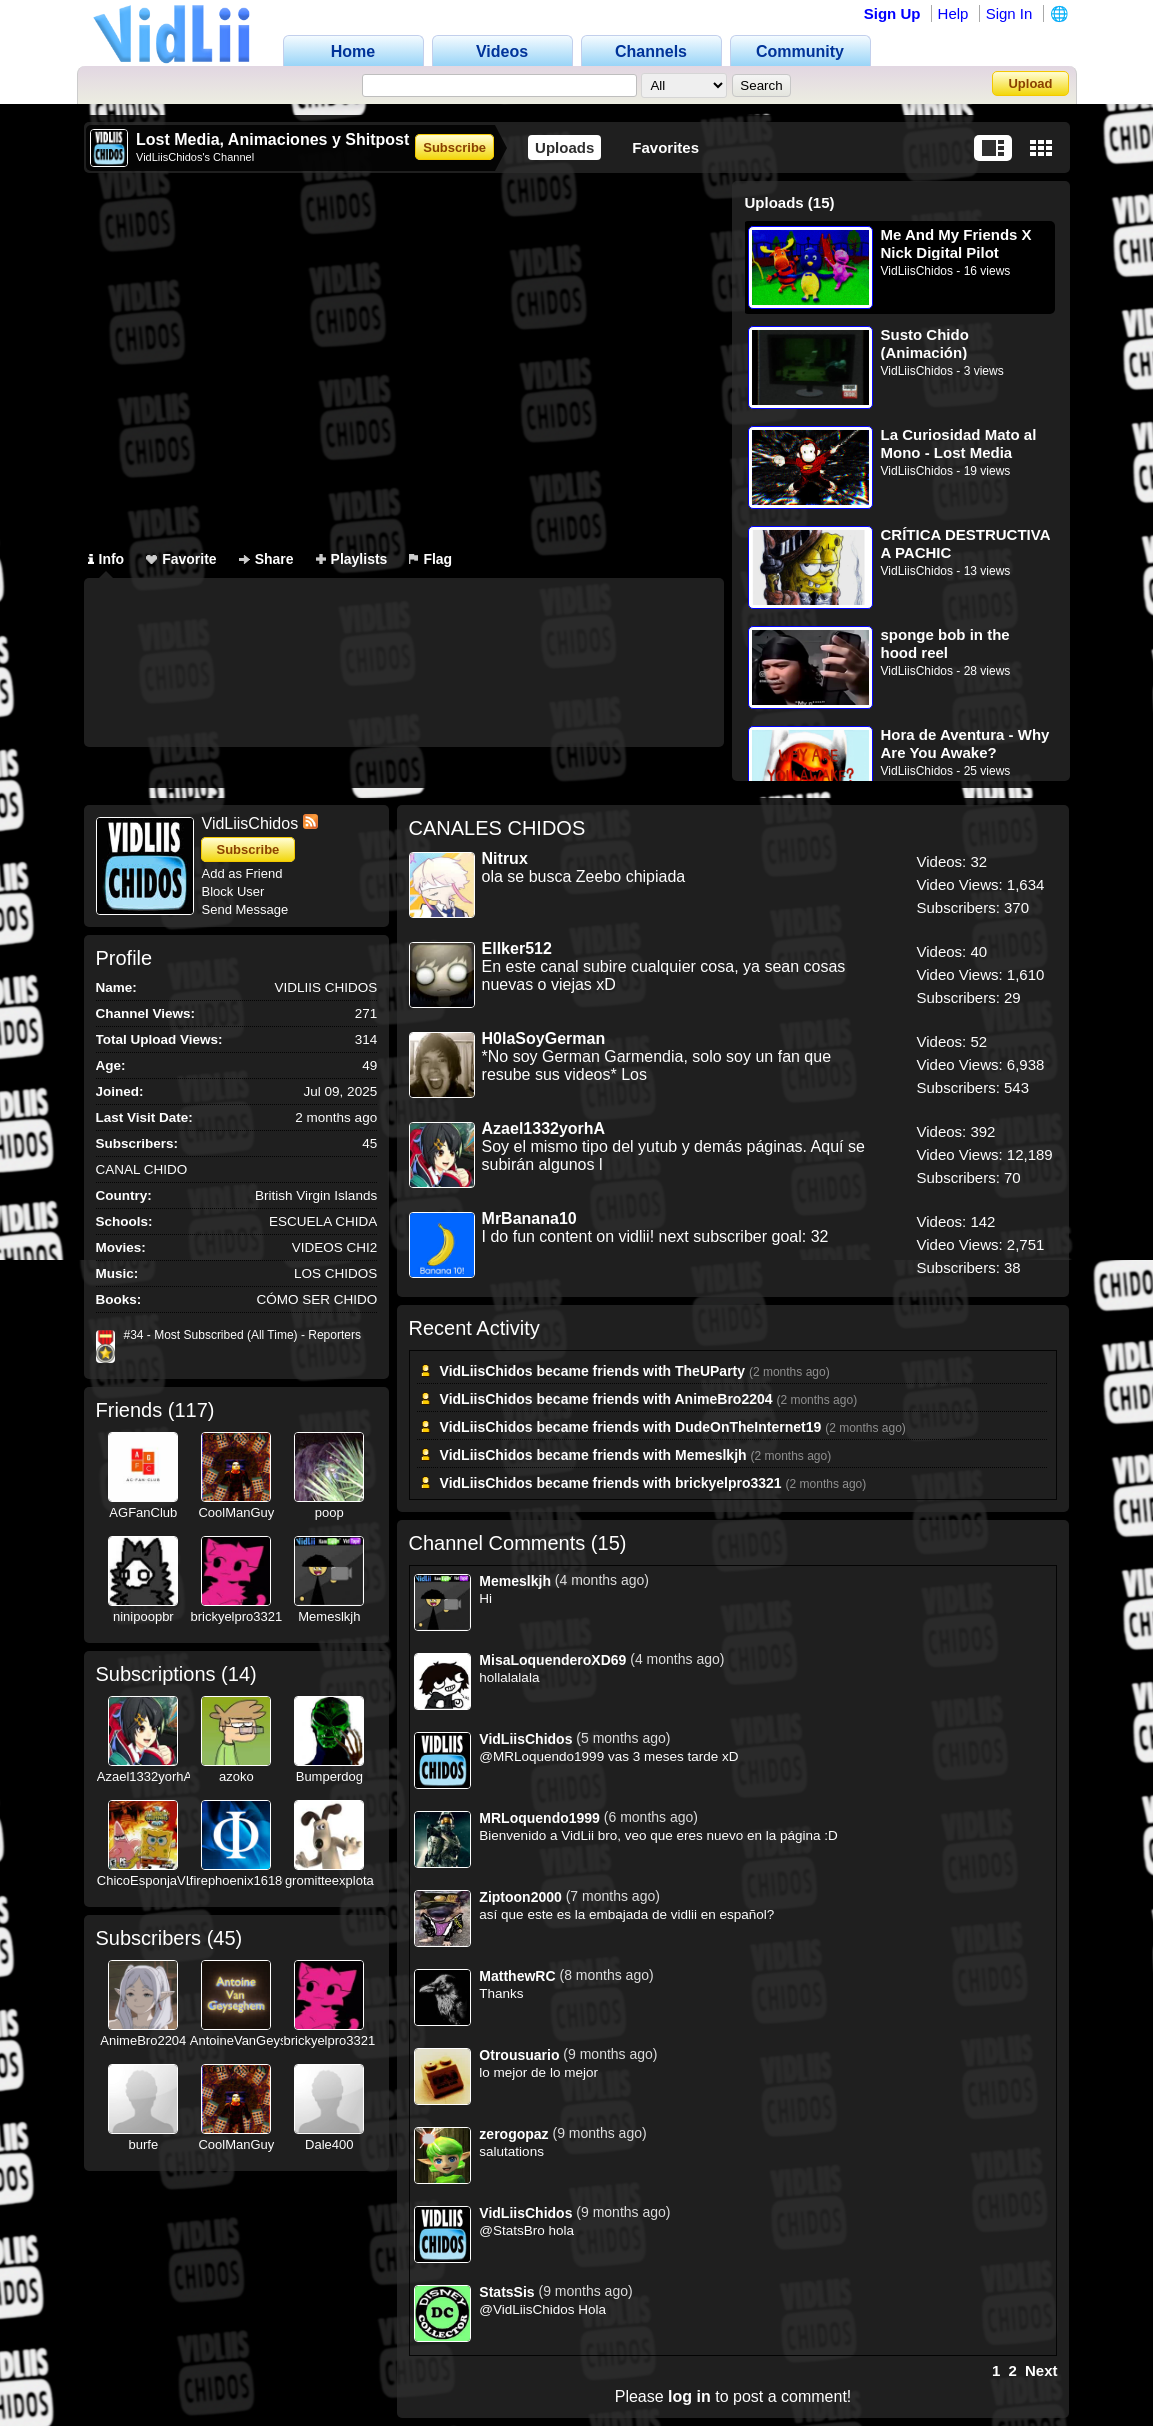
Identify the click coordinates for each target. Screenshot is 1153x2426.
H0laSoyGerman (544, 1038)
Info (106, 559)
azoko (236, 1776)
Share (266, 559)
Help (953, 13)
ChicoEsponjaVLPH (154, 1880)
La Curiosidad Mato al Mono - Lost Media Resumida (959, 443)
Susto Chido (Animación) (925, 343)
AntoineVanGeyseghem (258, 2040)
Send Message (245, 909)
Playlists (352, 559)
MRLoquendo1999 (539, 1818)
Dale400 (329, 2144)
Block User (233, 891)
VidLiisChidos (917, 271)
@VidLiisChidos (526, 2309)
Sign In (1009, 13)
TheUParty (710, 1371)
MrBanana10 (529, 1218)
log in (689, 2396)
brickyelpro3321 (236, 1616)
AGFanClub (143, 1512)
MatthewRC (517, 1976)
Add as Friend (242, 873)
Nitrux (505, 858)
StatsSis (506, 2292)
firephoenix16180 (240, 1880)
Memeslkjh (329, 1616)
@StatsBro (511, 2230)
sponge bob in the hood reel (945, 643)
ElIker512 (517, 948)
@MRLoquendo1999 (541, 1756)
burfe (144, 2144)
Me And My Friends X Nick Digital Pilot (956, 243)
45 (224, 1938)
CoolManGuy (236, 1512)
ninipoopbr (143, 1616)
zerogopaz (513, 2134)
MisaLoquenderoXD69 (552, 1660)
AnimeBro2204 (143, 2040)
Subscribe (454, 147)
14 (239, 1674)
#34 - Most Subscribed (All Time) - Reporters (242, 1335)
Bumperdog (329, 1776)
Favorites (665, 147)
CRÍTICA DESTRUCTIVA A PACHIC (965, 543)
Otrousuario (519, 2055)
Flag (430, 559)
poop (329, 1512)
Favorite (181, 559)
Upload (1030, 83)
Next (1041, 2370)
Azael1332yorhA (144, 1776)
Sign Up (892, 13)
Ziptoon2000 (520, 1897)
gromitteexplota (329, 1880)
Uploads (564, 147)
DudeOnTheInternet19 (748, 1427)
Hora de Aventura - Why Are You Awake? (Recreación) (965, 743)
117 (190, 1410)
